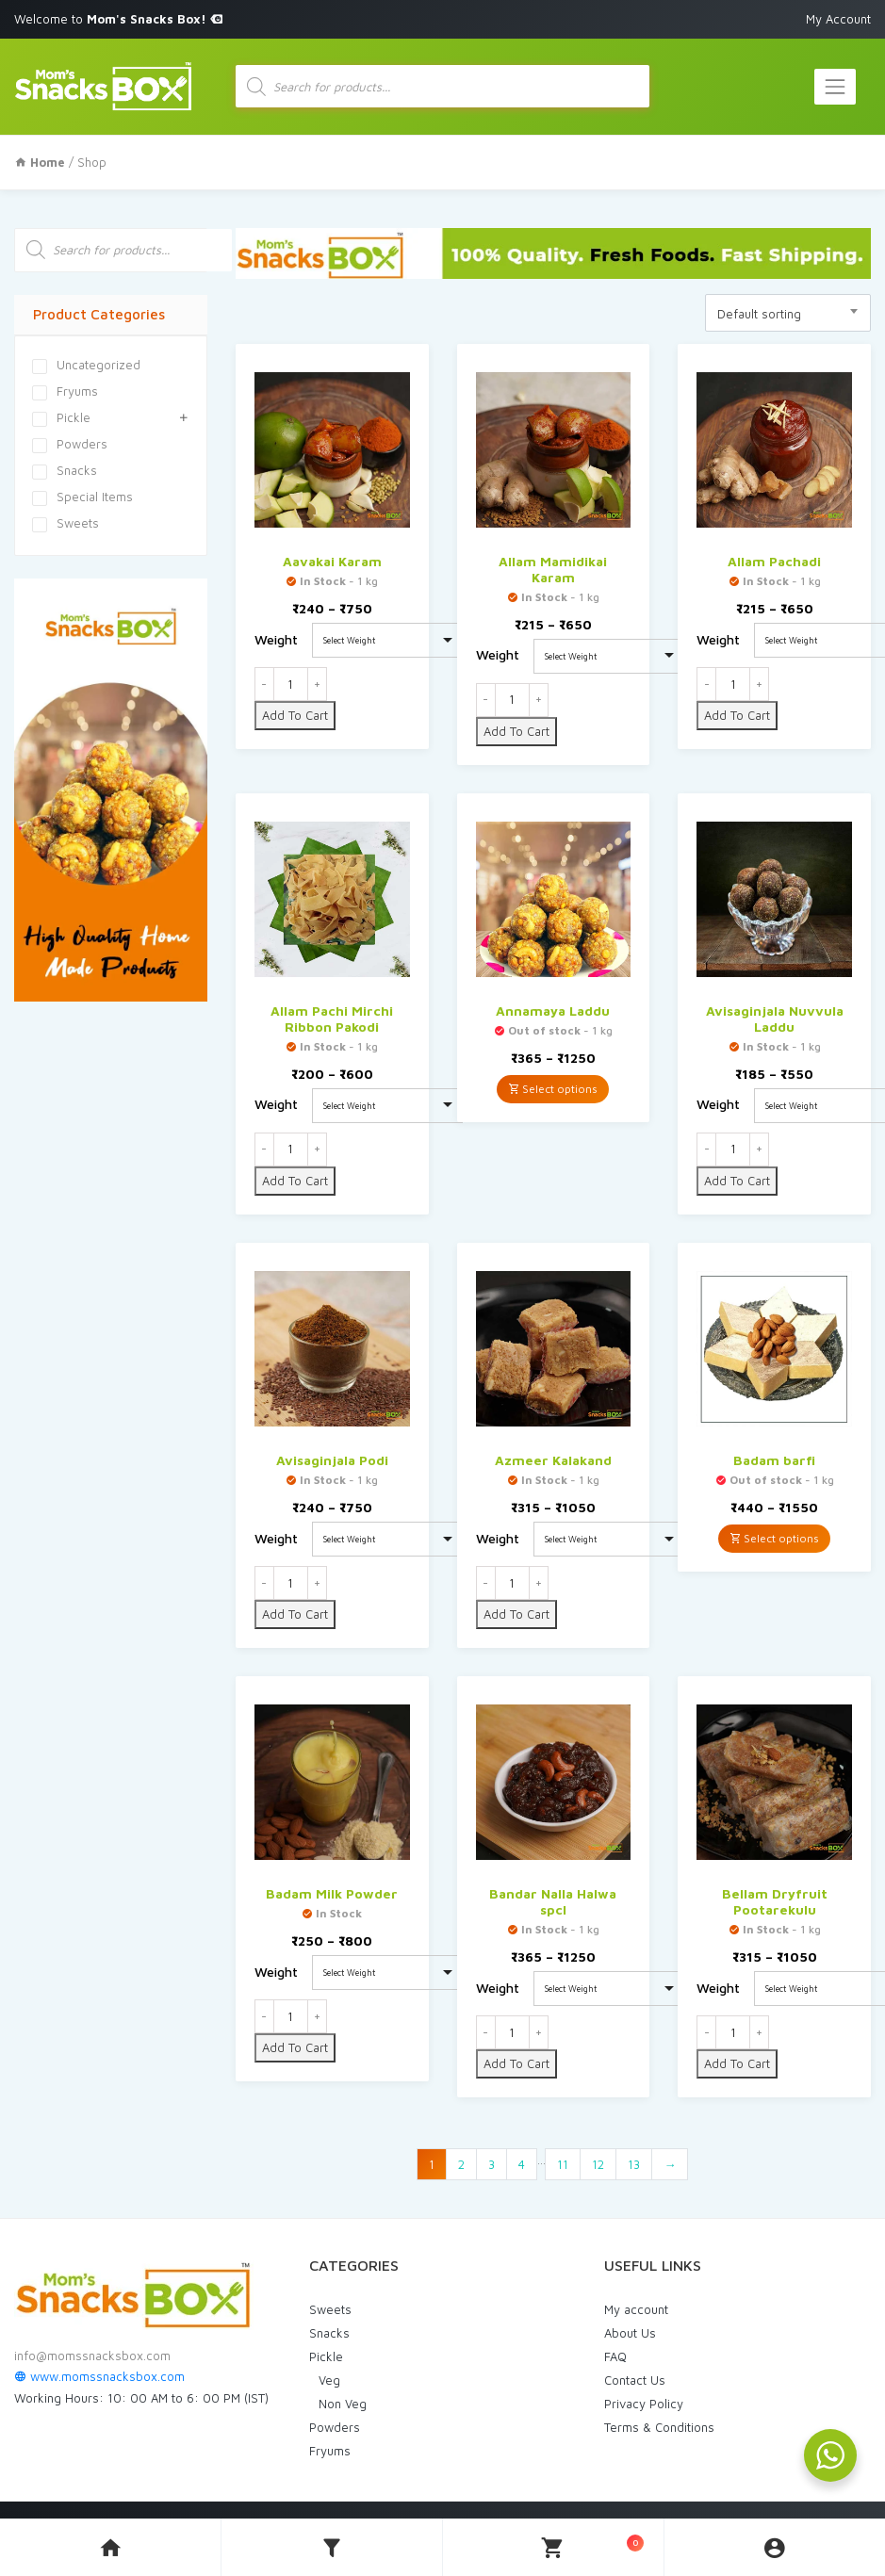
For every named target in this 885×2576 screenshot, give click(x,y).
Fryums (65, 389)
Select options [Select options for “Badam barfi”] (774, 1535)
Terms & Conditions (659, 2424)
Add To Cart (295, 712)
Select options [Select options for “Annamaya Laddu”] (553, 1086)
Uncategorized (86, 362)
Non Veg (343, 2400)
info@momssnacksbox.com (92, 2353)
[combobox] (788, 310)
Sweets (65, 521)
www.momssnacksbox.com (99, 2374)
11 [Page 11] (562, 2161)
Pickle (61, 415)
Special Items (82, 494)
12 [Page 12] (598, 2161)
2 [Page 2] (461, 2161)
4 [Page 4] (521, 2161)
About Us (630, 2330)
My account (636, 2306)
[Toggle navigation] (835, 86)
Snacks (64, 468)
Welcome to (118, 18)
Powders (69, 441)
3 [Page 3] (491, 2161)
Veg (329, 2377)
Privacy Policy (643, 2400)
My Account (838, 18)
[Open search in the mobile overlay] (443, 85)
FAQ (615, 2353)
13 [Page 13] (634, 2161)
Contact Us (634, 2377)
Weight (276, 636)
